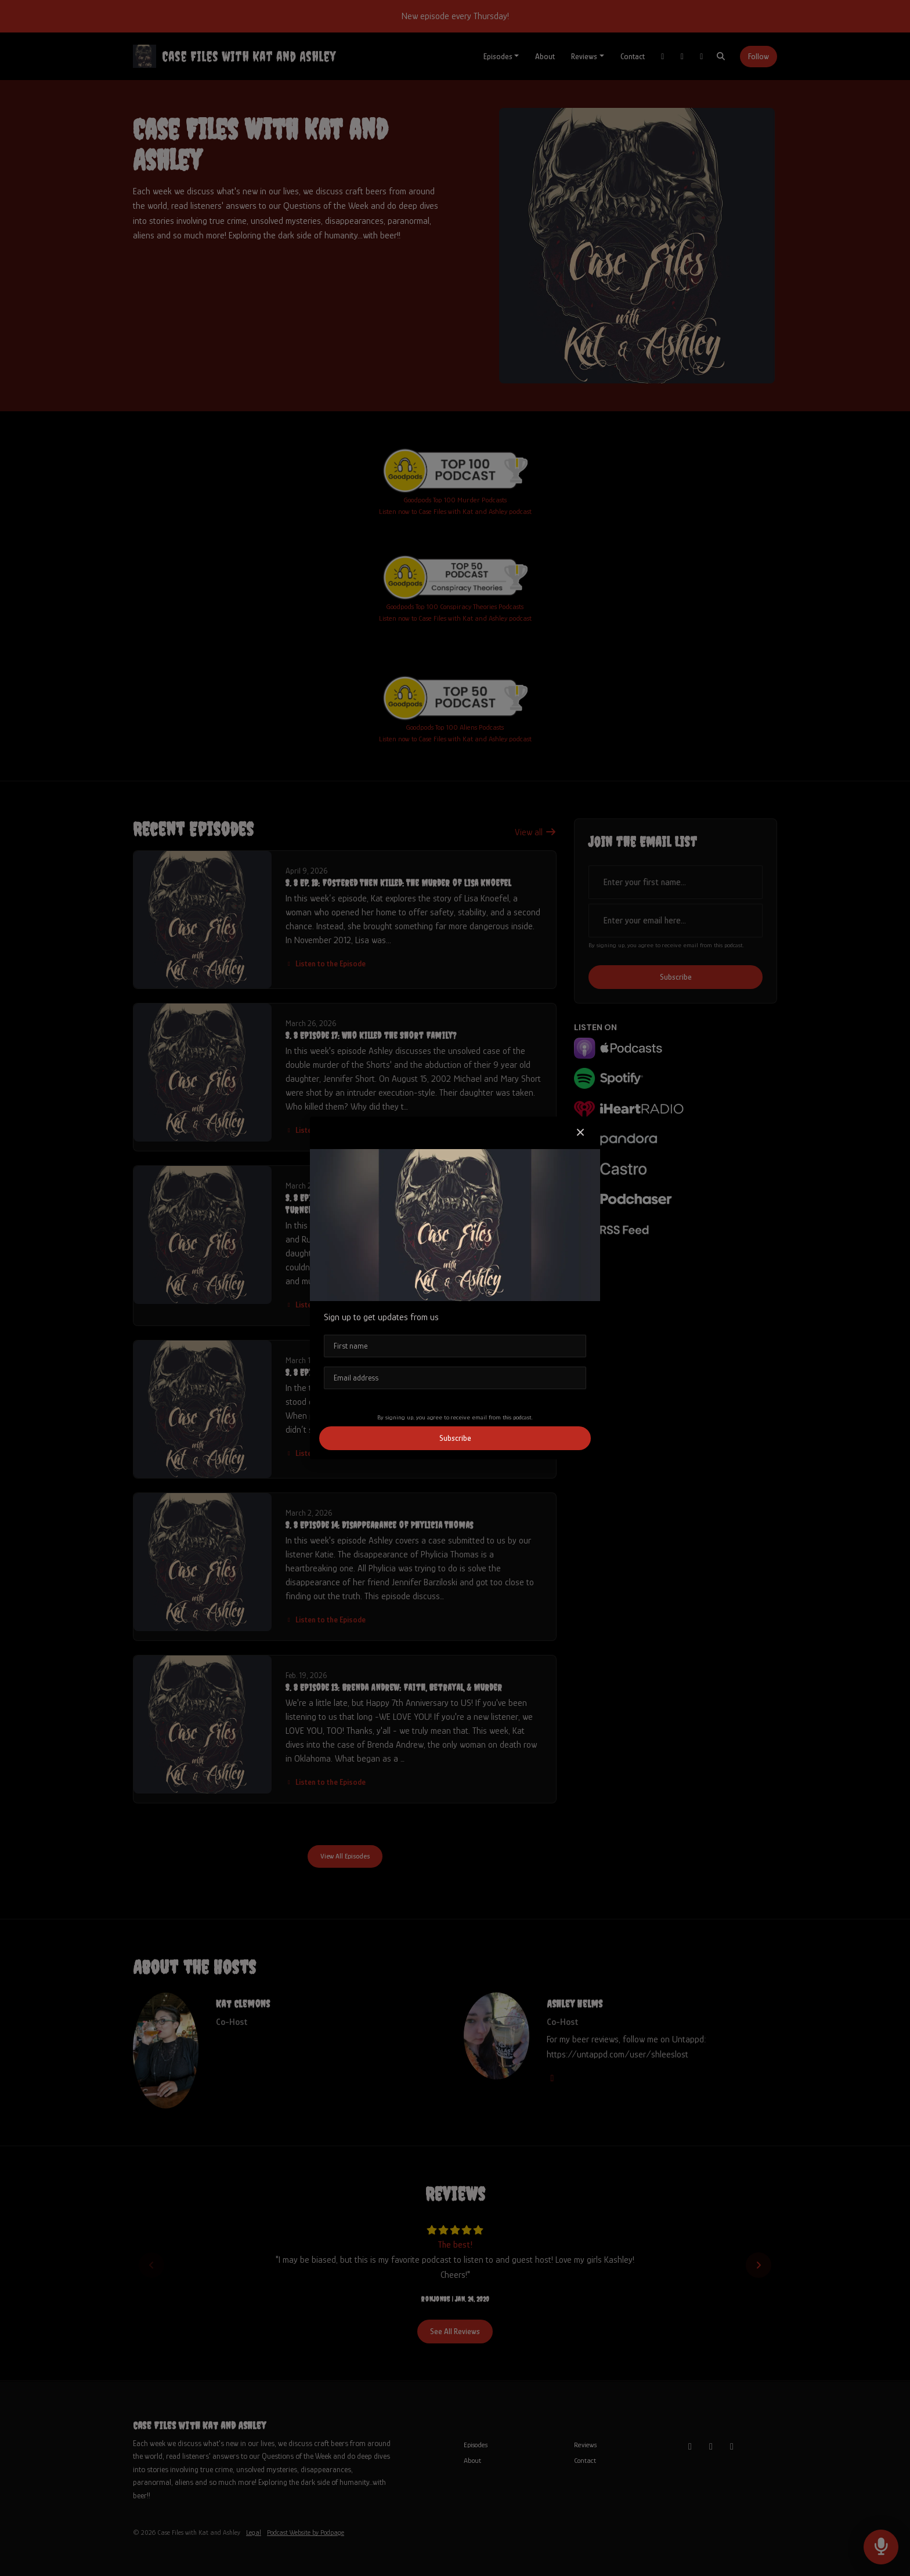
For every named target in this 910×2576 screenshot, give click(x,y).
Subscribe (455, 1438)
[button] (580, 1133)
